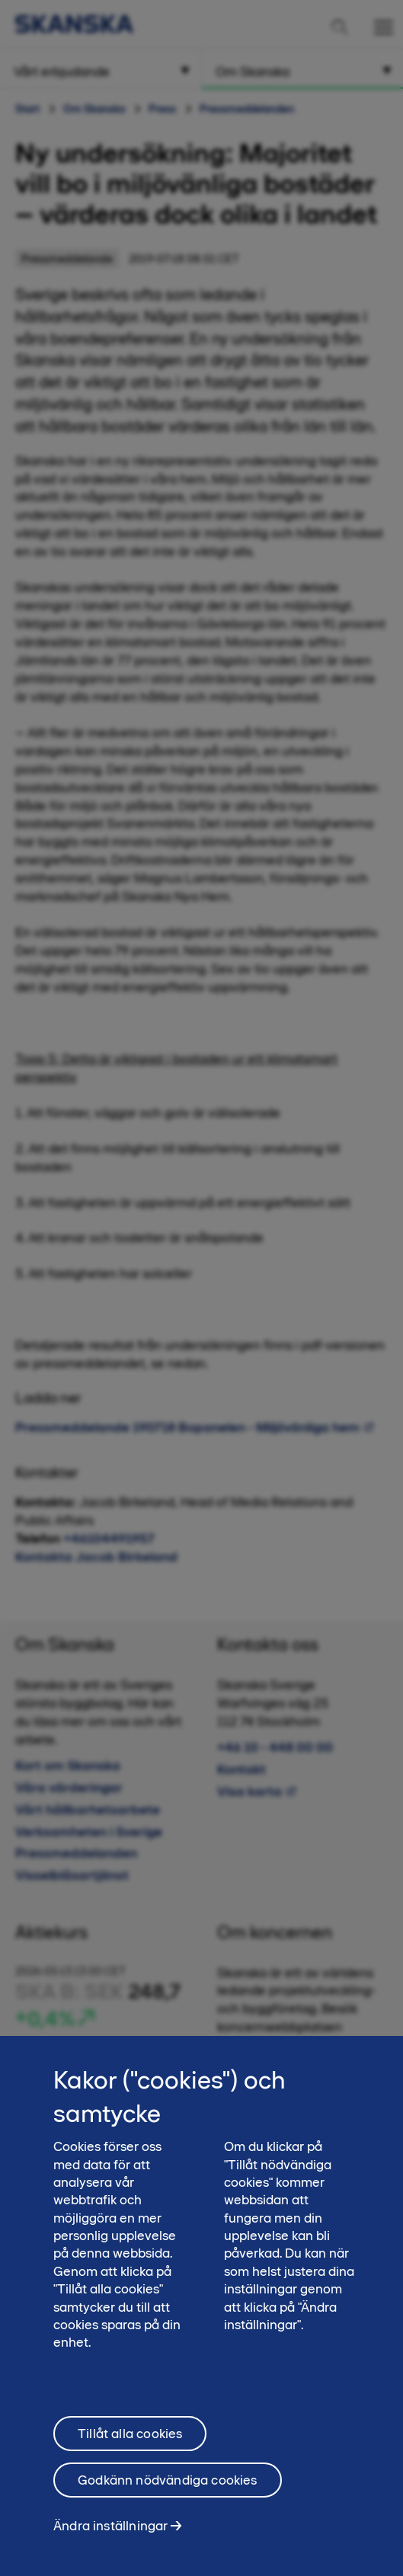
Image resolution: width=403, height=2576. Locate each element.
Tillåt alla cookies (130, 2442)
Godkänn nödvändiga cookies (167, 2488)
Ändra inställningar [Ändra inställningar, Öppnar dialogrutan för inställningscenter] (110, 2534)
